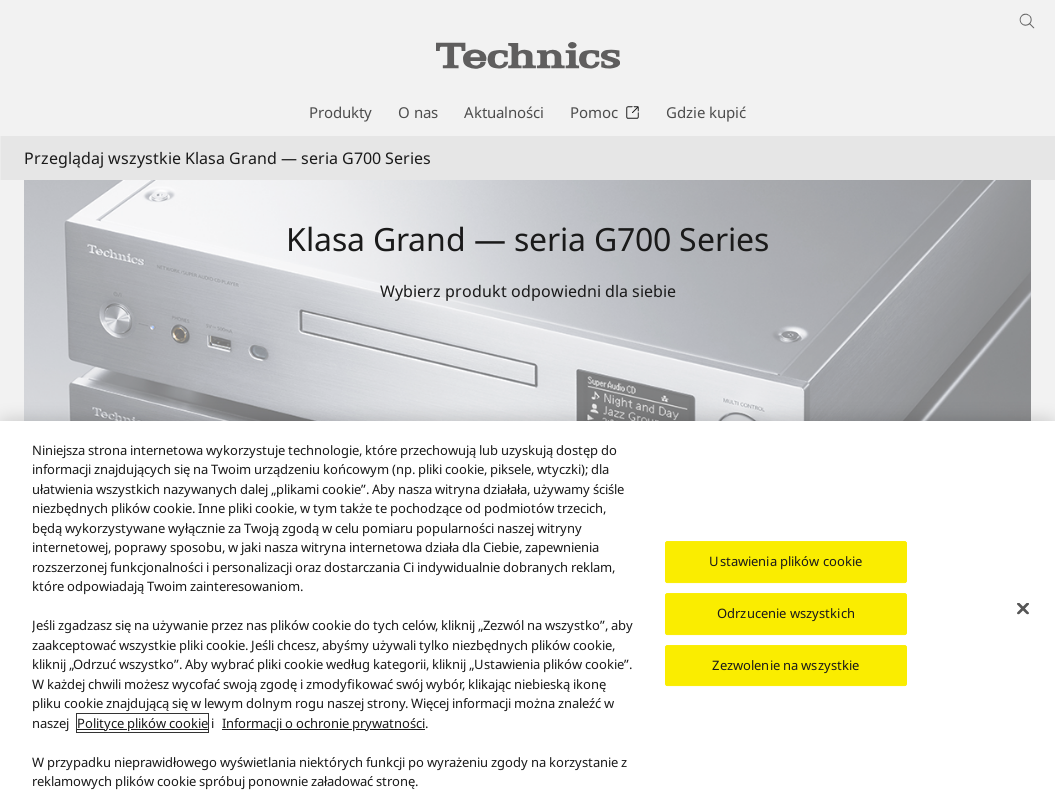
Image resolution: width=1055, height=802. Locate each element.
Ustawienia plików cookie (785, 563)
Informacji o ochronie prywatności (323, 725)
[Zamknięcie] (1023, 611)
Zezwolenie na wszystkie (785, 666)
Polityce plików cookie (142, 725)
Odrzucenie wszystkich (786, 615)
